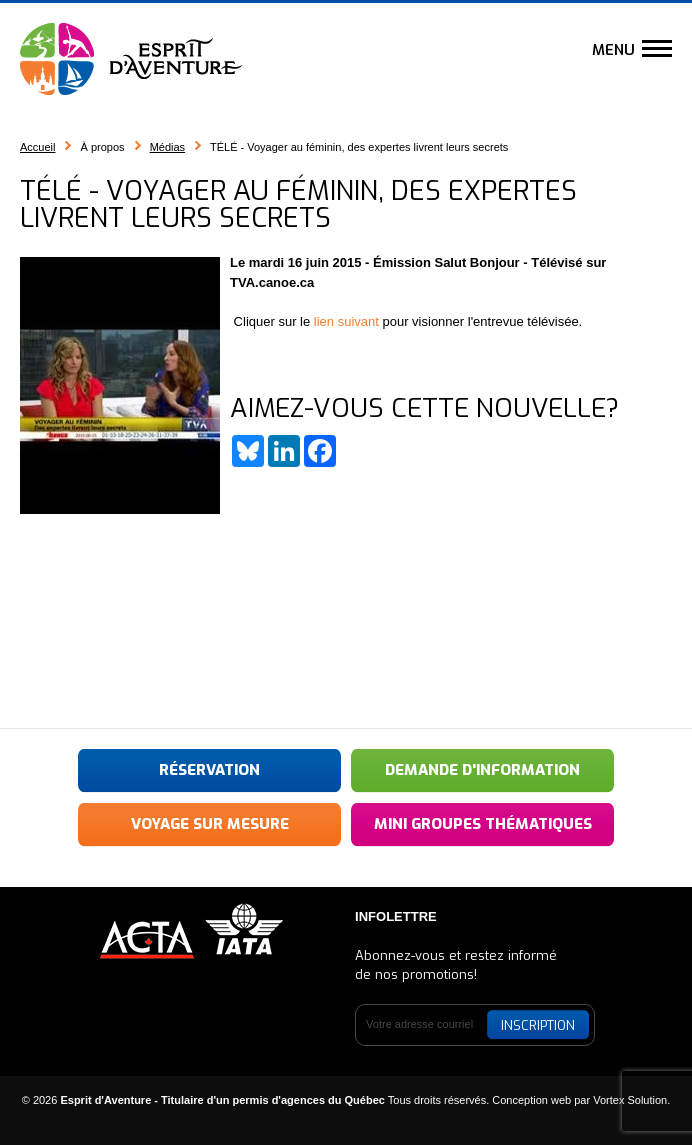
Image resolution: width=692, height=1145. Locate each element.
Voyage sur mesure (210, 824)
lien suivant (346, 321)
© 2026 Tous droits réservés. (256, 1100)
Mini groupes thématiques (483, 824)
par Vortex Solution (620, 1100)
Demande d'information (482, 770)
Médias (167, 147)
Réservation (209, 770)
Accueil (37, 147)
